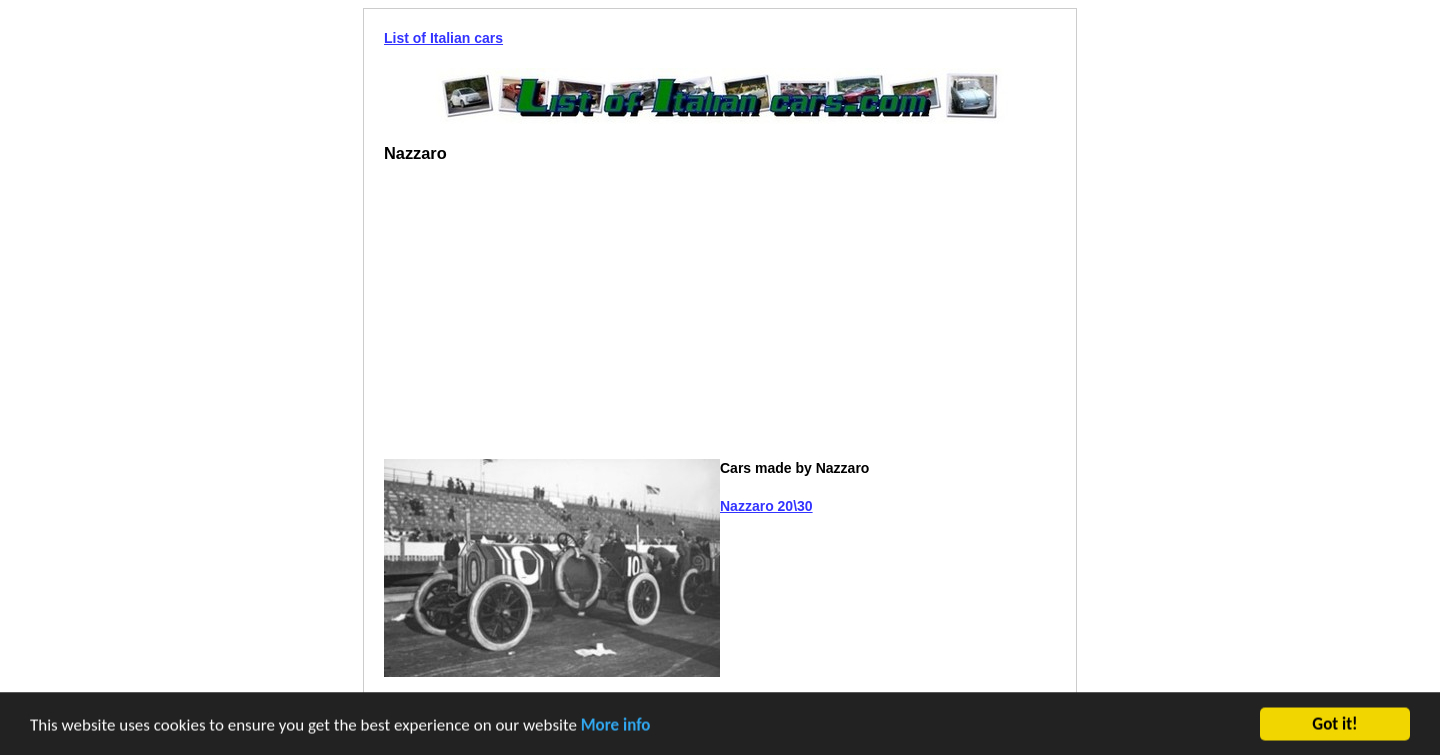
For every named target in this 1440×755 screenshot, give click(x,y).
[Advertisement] (552, 319)
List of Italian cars (443, 38)
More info (616, 725)
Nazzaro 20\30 (766, 506)
